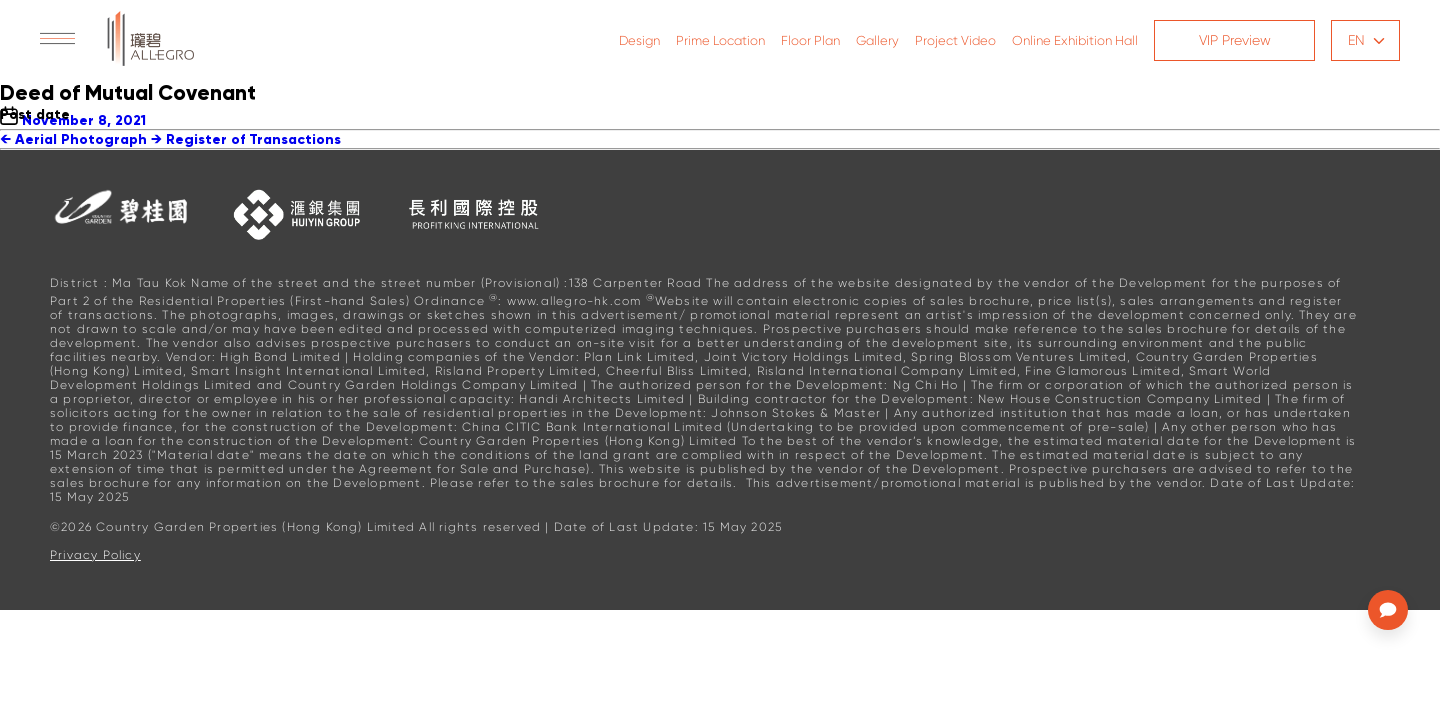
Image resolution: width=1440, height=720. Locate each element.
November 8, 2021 (84, 120)
